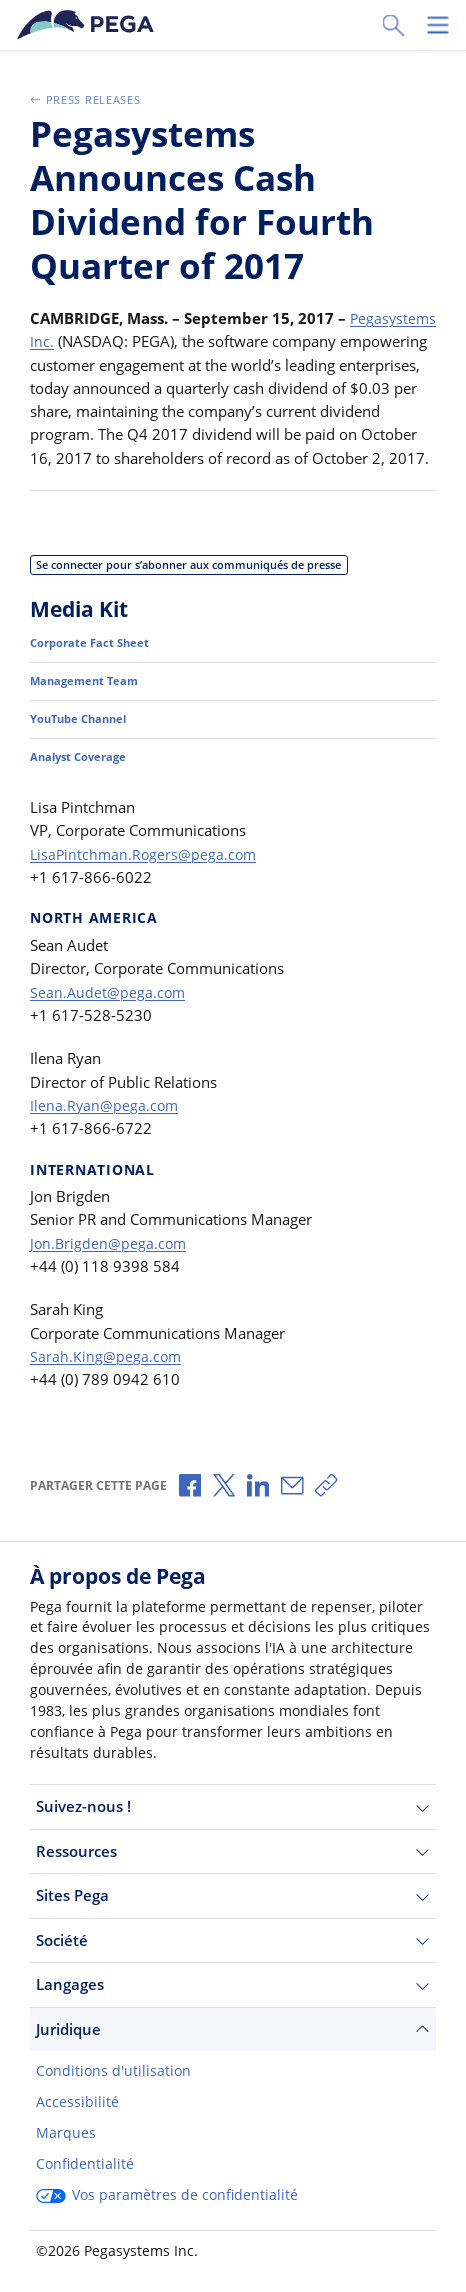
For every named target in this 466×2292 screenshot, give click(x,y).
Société (233, 1940)
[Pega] (89, 25)
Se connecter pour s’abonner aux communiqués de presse (204, 587)
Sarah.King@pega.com (106, 1380)
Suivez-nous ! (233, 1806)
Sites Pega (233, 1895)
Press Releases (90, 99)
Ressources (233, 1851)
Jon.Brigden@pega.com (110, 1267)
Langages (233, 1984)
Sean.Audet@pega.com (109, 1015)
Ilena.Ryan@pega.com (105, 1129)
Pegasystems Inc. (88, 341)
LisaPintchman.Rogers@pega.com (146, 878)
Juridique (233, 2029)
